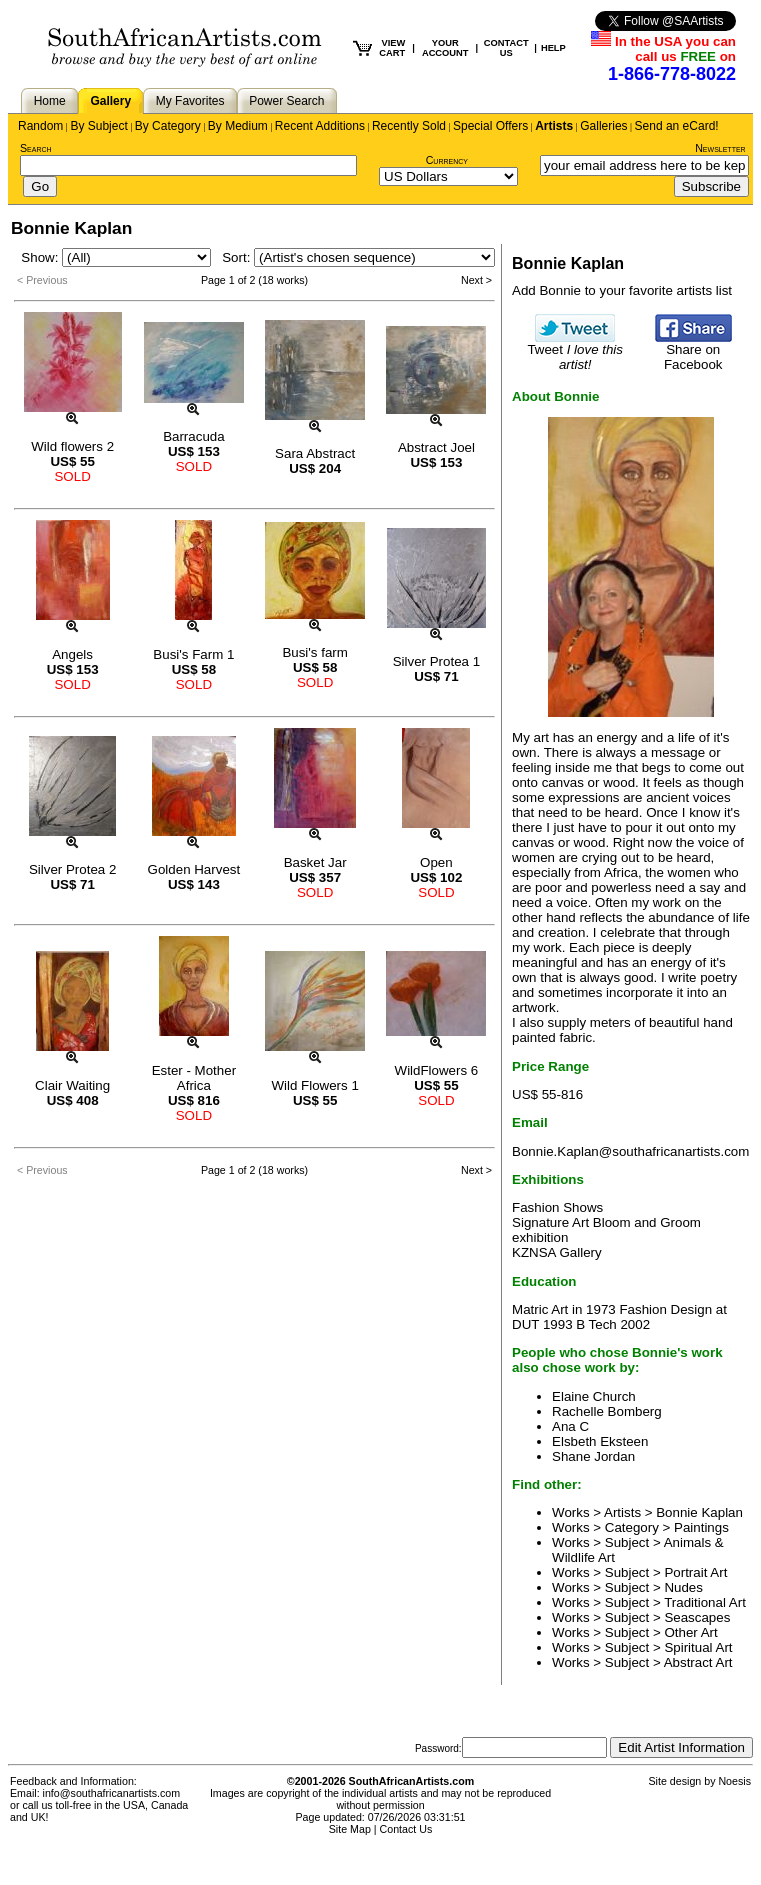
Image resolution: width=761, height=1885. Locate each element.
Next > (476, 280)
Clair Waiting (72, 1085)
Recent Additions (320, 126)
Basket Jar (315, 862)
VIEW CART (392, 48)
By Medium (238, 126)
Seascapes (697, 1617)
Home (50, 101)
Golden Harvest (194, 869)
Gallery (110, 101)
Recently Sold (409, 126)
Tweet (575, 351)
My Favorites (190, 101)
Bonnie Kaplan (699, 1512)
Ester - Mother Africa (194, 1078)
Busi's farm (315, 652)
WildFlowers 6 (437, 1070)
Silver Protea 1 (436, 661)
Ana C (570, 1426)
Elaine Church (594, 1396)
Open (436, 862)
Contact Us (406, 1829)
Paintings (701, 1527)
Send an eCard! (677, 126)
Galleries (603, 126)
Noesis (734, 1781)
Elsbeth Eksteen (600, 1441)
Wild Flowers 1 (314, 1085)
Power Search (286, 101)
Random (40, 126)
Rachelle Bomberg (607, 1411)
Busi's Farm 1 (193, 654)
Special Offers (490, 126)
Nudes (683, 1587)
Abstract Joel (436, 447)
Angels (72, 654)
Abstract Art (698, 1662)
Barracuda (194, 436)
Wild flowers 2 (72, 446)
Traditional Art (705, 1602)
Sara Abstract (315, 453)
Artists (554, 126)
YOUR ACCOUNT (445, 48)
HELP (553, 48)
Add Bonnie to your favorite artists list (622, 290)
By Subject (98, 126)
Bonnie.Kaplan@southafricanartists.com (630, 1151)
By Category (168, 126)
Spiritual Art (698, 1647)
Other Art (690, 1632)
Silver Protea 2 (72, 869)
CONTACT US (506, 48)
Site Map (350, 1829)
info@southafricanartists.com (112, 1793)
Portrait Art (695, 1572)
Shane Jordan (593, 1456)
